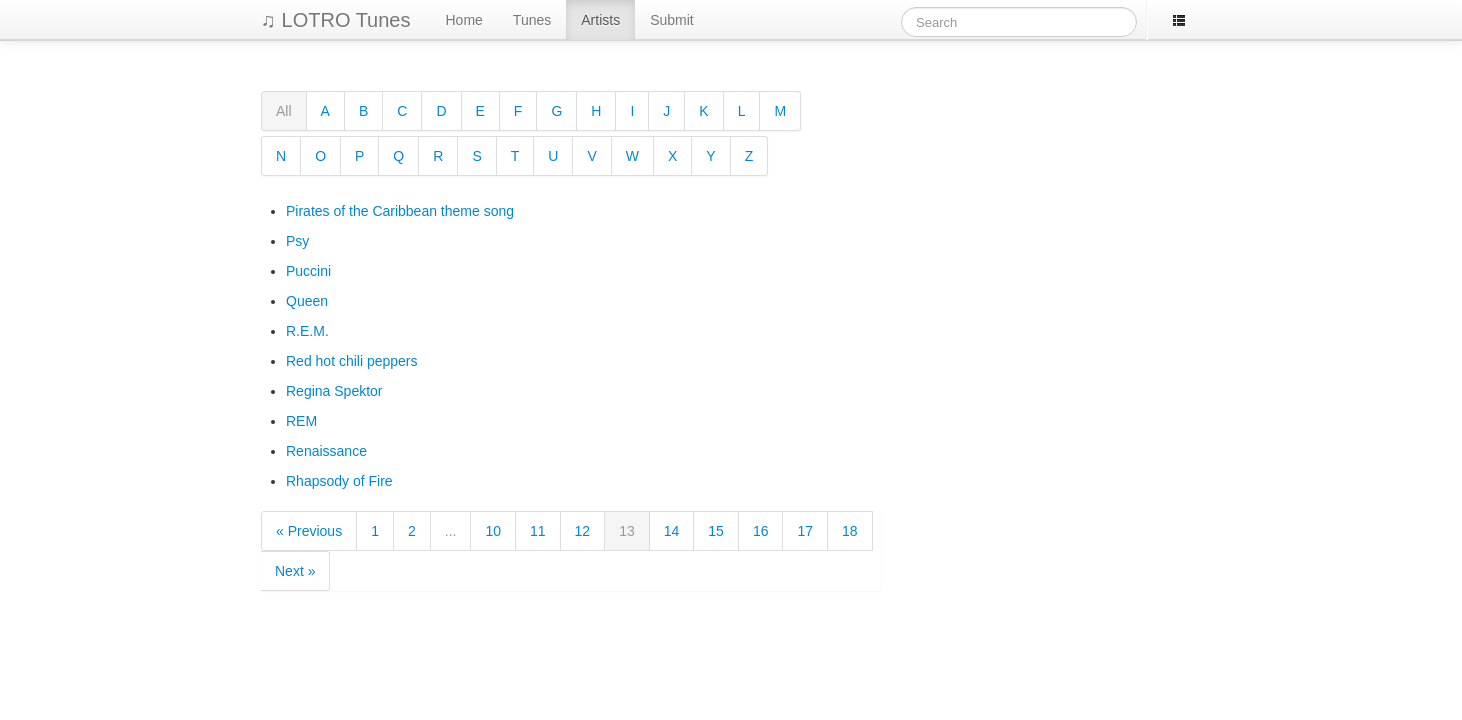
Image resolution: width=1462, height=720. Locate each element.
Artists (600, 20)
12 (583, 531)
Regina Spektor (334, 391)
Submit (672, 20)
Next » (295, 571)
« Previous (309, 531)
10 (493, 531)
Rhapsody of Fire (339, 481)
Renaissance (326, 451)
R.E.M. (307, 331)
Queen (307, 301)
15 (716, 531)
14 (672, 531)
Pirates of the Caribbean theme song (400, 211)
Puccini (308, 271)
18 (850, 531)
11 (538, 531)
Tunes (532, 20)
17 (805, 531)
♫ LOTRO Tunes (336, 20)
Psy (297, 241)
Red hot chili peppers (352, 361)
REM (301, 421)
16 (761, 531)
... (451, 531)
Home (464, 20)
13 (627, 531)
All (284, 111)
